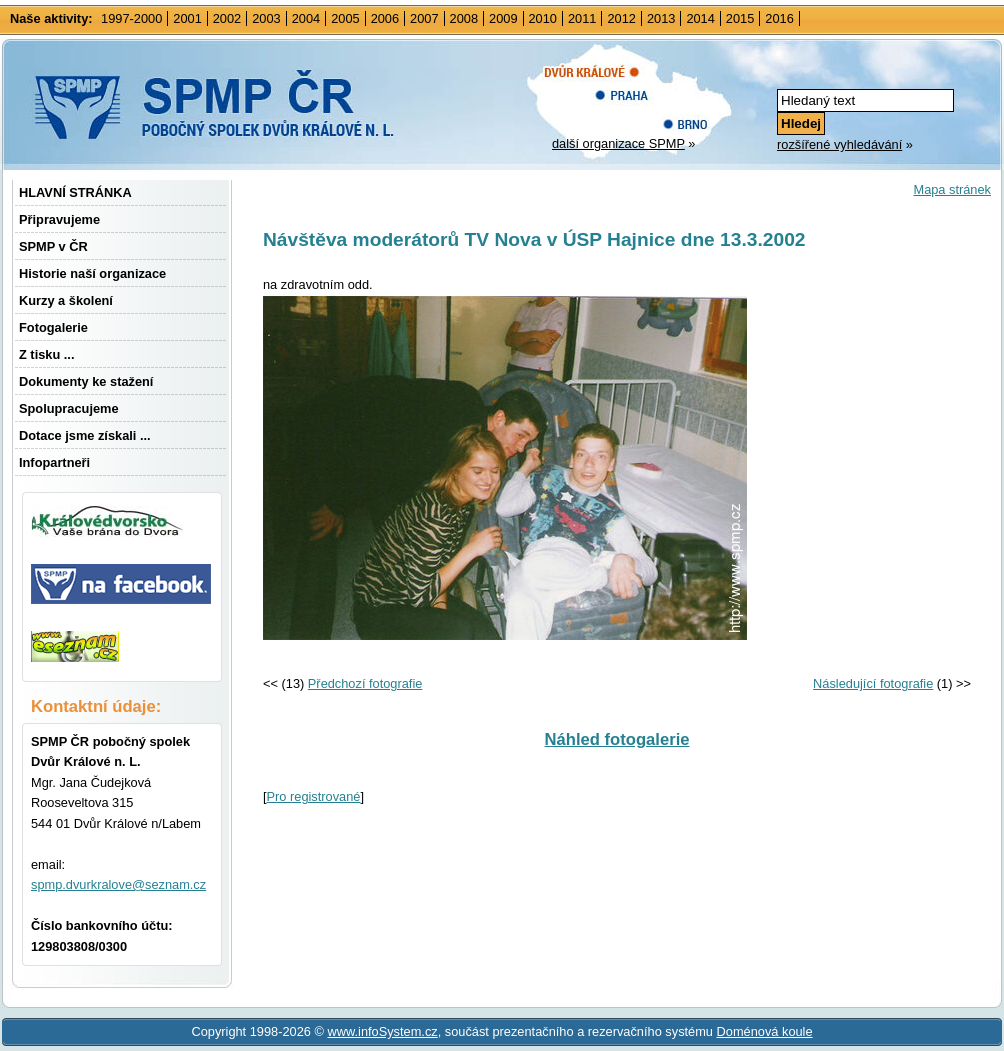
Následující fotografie (873, 683)
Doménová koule (765, 1031)
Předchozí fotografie (365, 683)
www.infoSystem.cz (382, 1031)
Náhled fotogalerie (616, 739)
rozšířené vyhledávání (839, 144)
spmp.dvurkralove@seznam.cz (118, 884)
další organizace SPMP (618, 143)
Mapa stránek (952, 189)
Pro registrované (314, 796)
